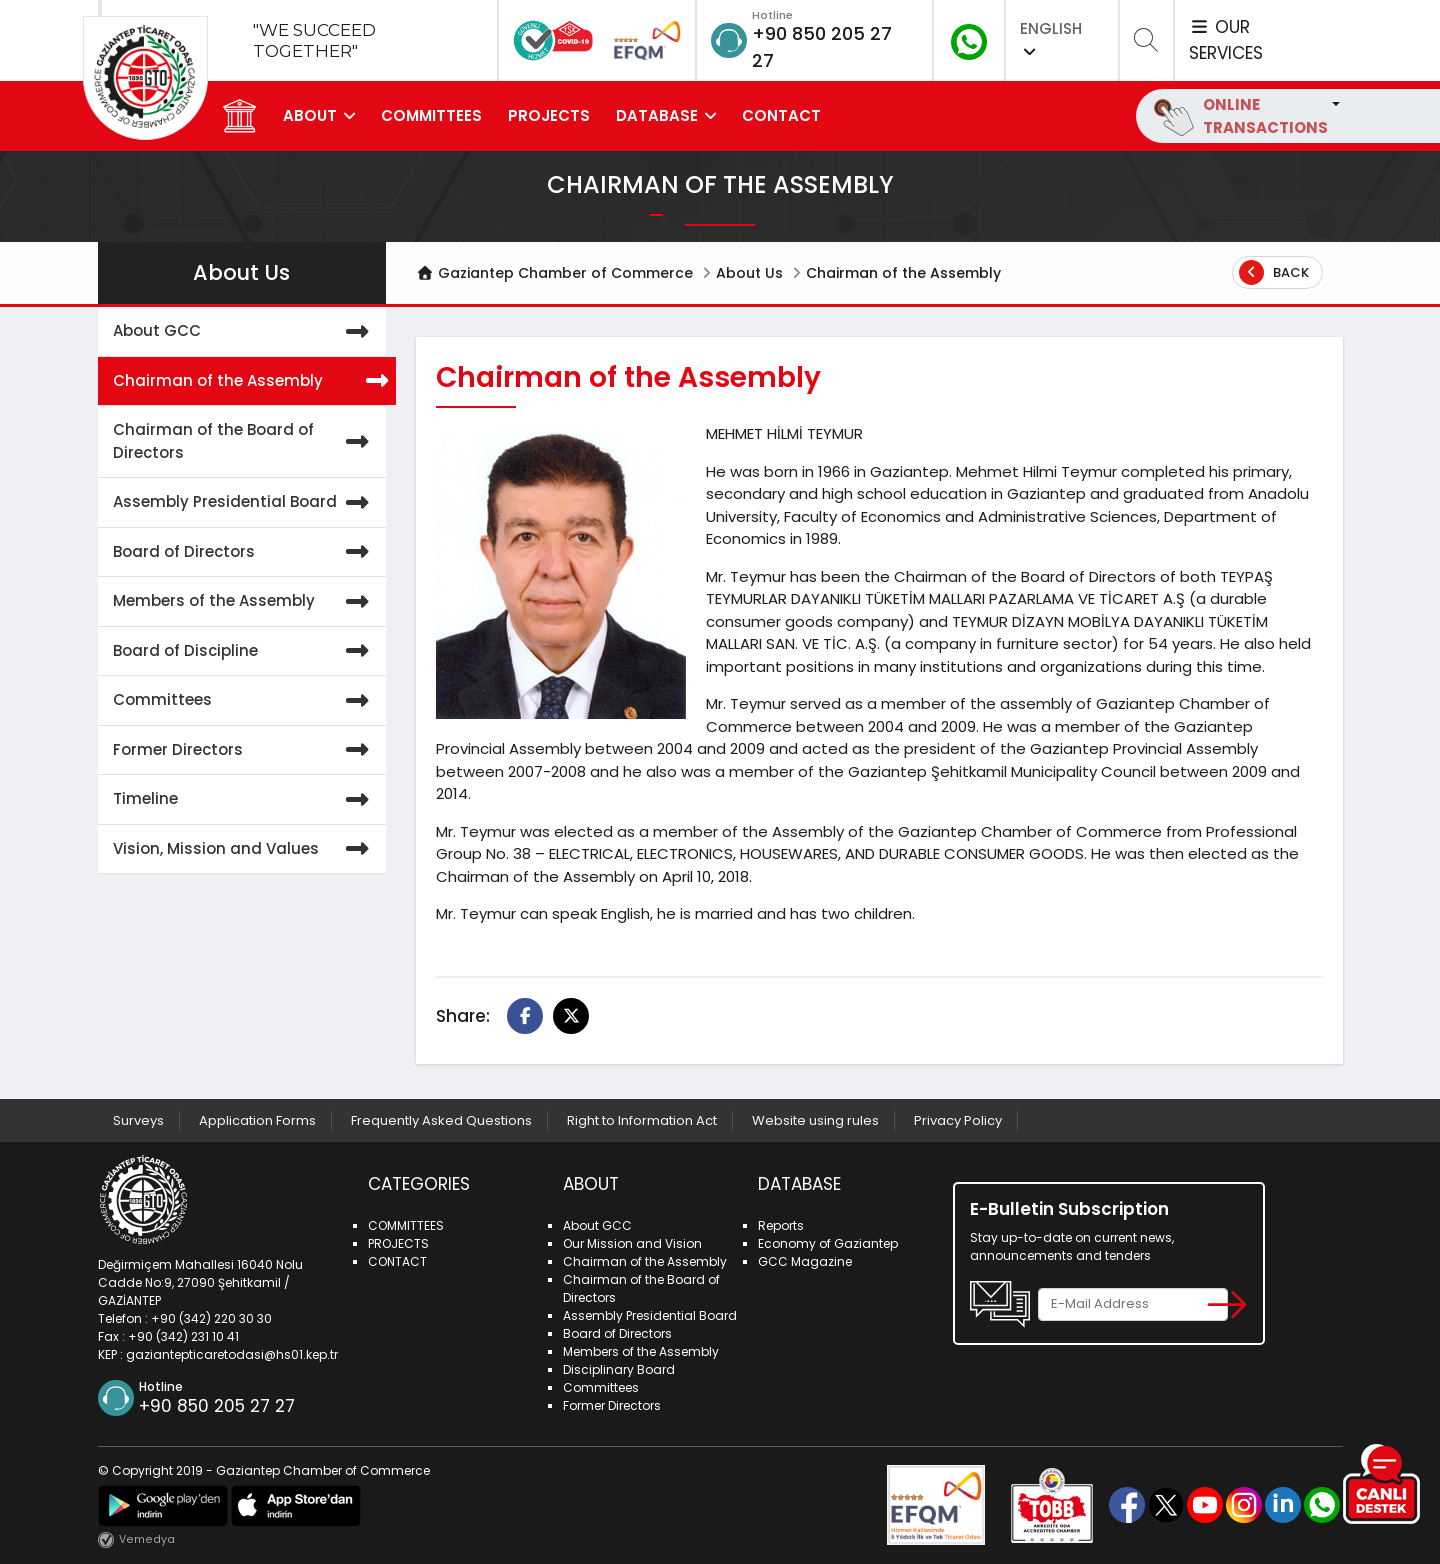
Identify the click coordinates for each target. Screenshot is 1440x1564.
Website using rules (815, 1120)
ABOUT (310, 115)
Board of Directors (245, 552)
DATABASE (657, 115)
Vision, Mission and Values (245, 849)
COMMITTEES (431, 115)
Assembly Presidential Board (245, 502)
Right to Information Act (642, 1120)
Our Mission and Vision (632, 1243)
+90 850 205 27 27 (217, 1406)
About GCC (245, 331)
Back (1274, 272)
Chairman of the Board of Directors (245, 441)
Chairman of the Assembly (250, 381)
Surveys (138, 1120)
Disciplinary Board (619, 1369)
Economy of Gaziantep (828, 1243)
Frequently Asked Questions (441, 1120)
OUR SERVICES (1226, 40)
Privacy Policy (958, 1120)
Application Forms (257, 1120)
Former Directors (245, 750)
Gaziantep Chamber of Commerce (554, 273)
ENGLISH (1051, 38)
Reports (781, 1225)
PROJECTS (549, 115)
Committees (245, 700)
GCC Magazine (805, 1261)
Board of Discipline (245, 651)
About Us (749, 273)
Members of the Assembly (245, 601)
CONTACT (781, 115)
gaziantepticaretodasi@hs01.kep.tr (232, 1354)
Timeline (245, 799)
